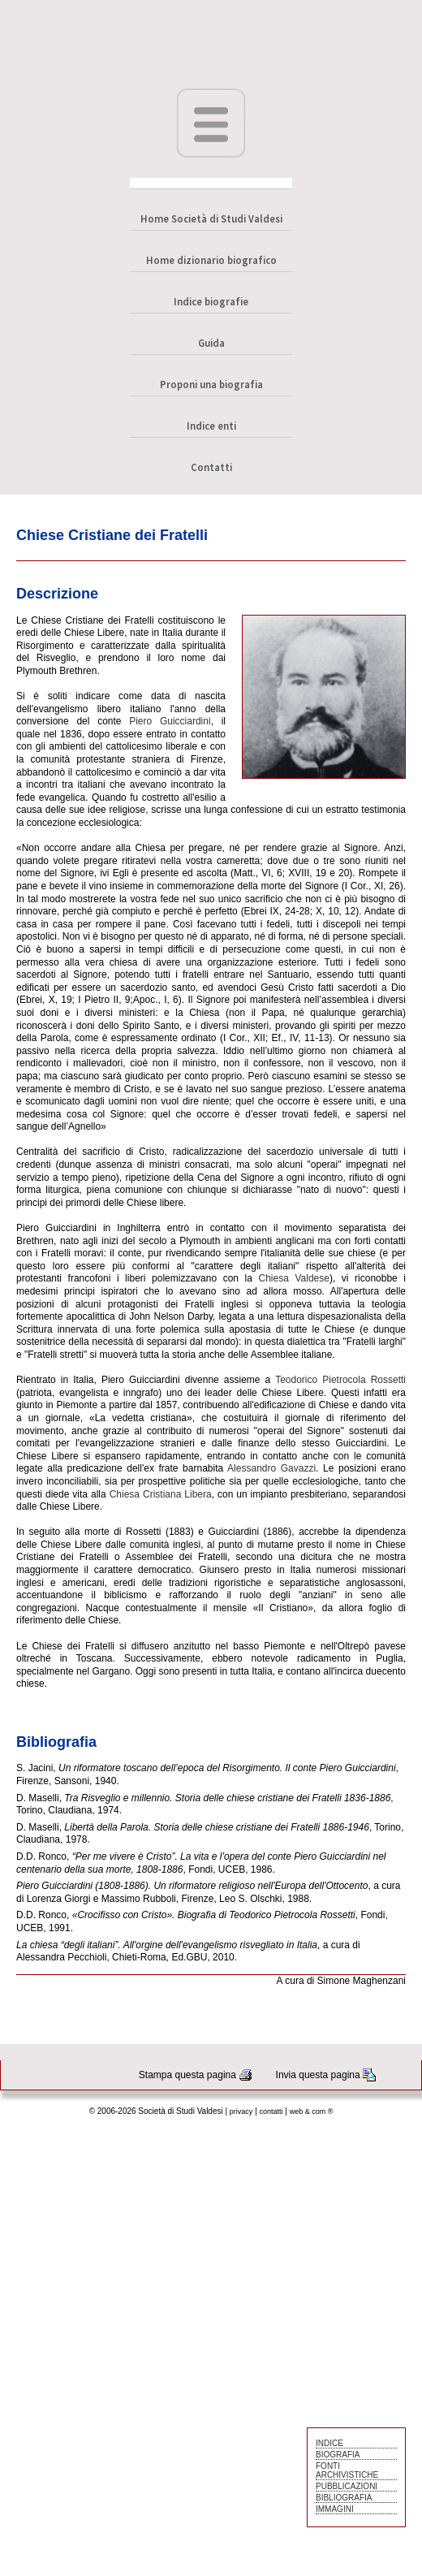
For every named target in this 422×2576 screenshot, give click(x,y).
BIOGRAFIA (338, 2454)
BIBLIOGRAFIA (344, 2497)
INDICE (329, 2443)
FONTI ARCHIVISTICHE (347, 2470)
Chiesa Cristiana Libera (161, 1494)
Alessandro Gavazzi (271, 1468)
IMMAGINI (335, 2509)
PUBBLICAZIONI (346, 2486)
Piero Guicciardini (169, 721)
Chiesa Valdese (294, 1278)
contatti (271, 2111)
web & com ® (312, 2111)
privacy (241, 2111)
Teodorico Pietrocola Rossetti (340, 1379)
